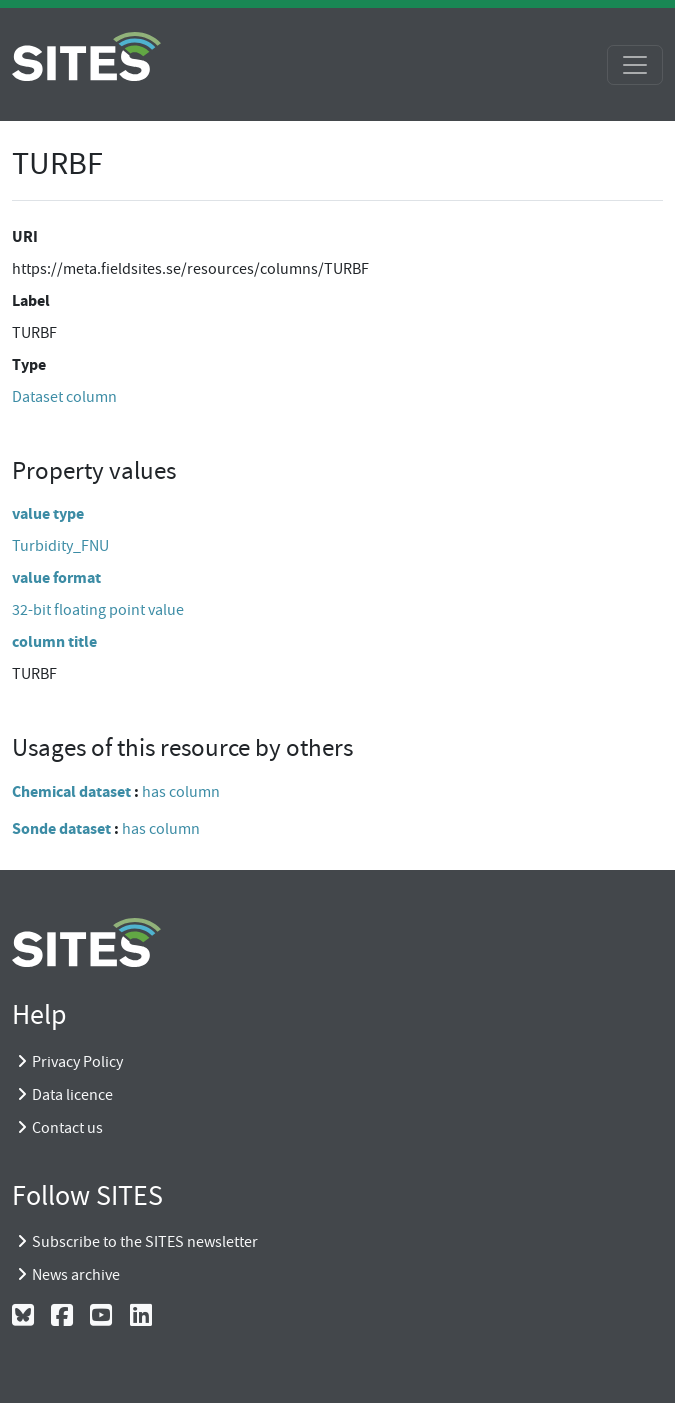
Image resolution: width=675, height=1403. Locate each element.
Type (29, 364)
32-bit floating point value (98, 610)
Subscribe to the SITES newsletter (145, 1242)
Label (31, 300)
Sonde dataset (61, 828)
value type (48, 513)
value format (56, 577)
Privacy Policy (77, 1062)
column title (54, 641)
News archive (76, 1275)
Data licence (72, 1095)
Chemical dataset (71, 791)
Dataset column (64, 397)
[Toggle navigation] (635, 65)
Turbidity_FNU (60, 546)
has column (181, 792)
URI (25, 236)
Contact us (67, 1128)
